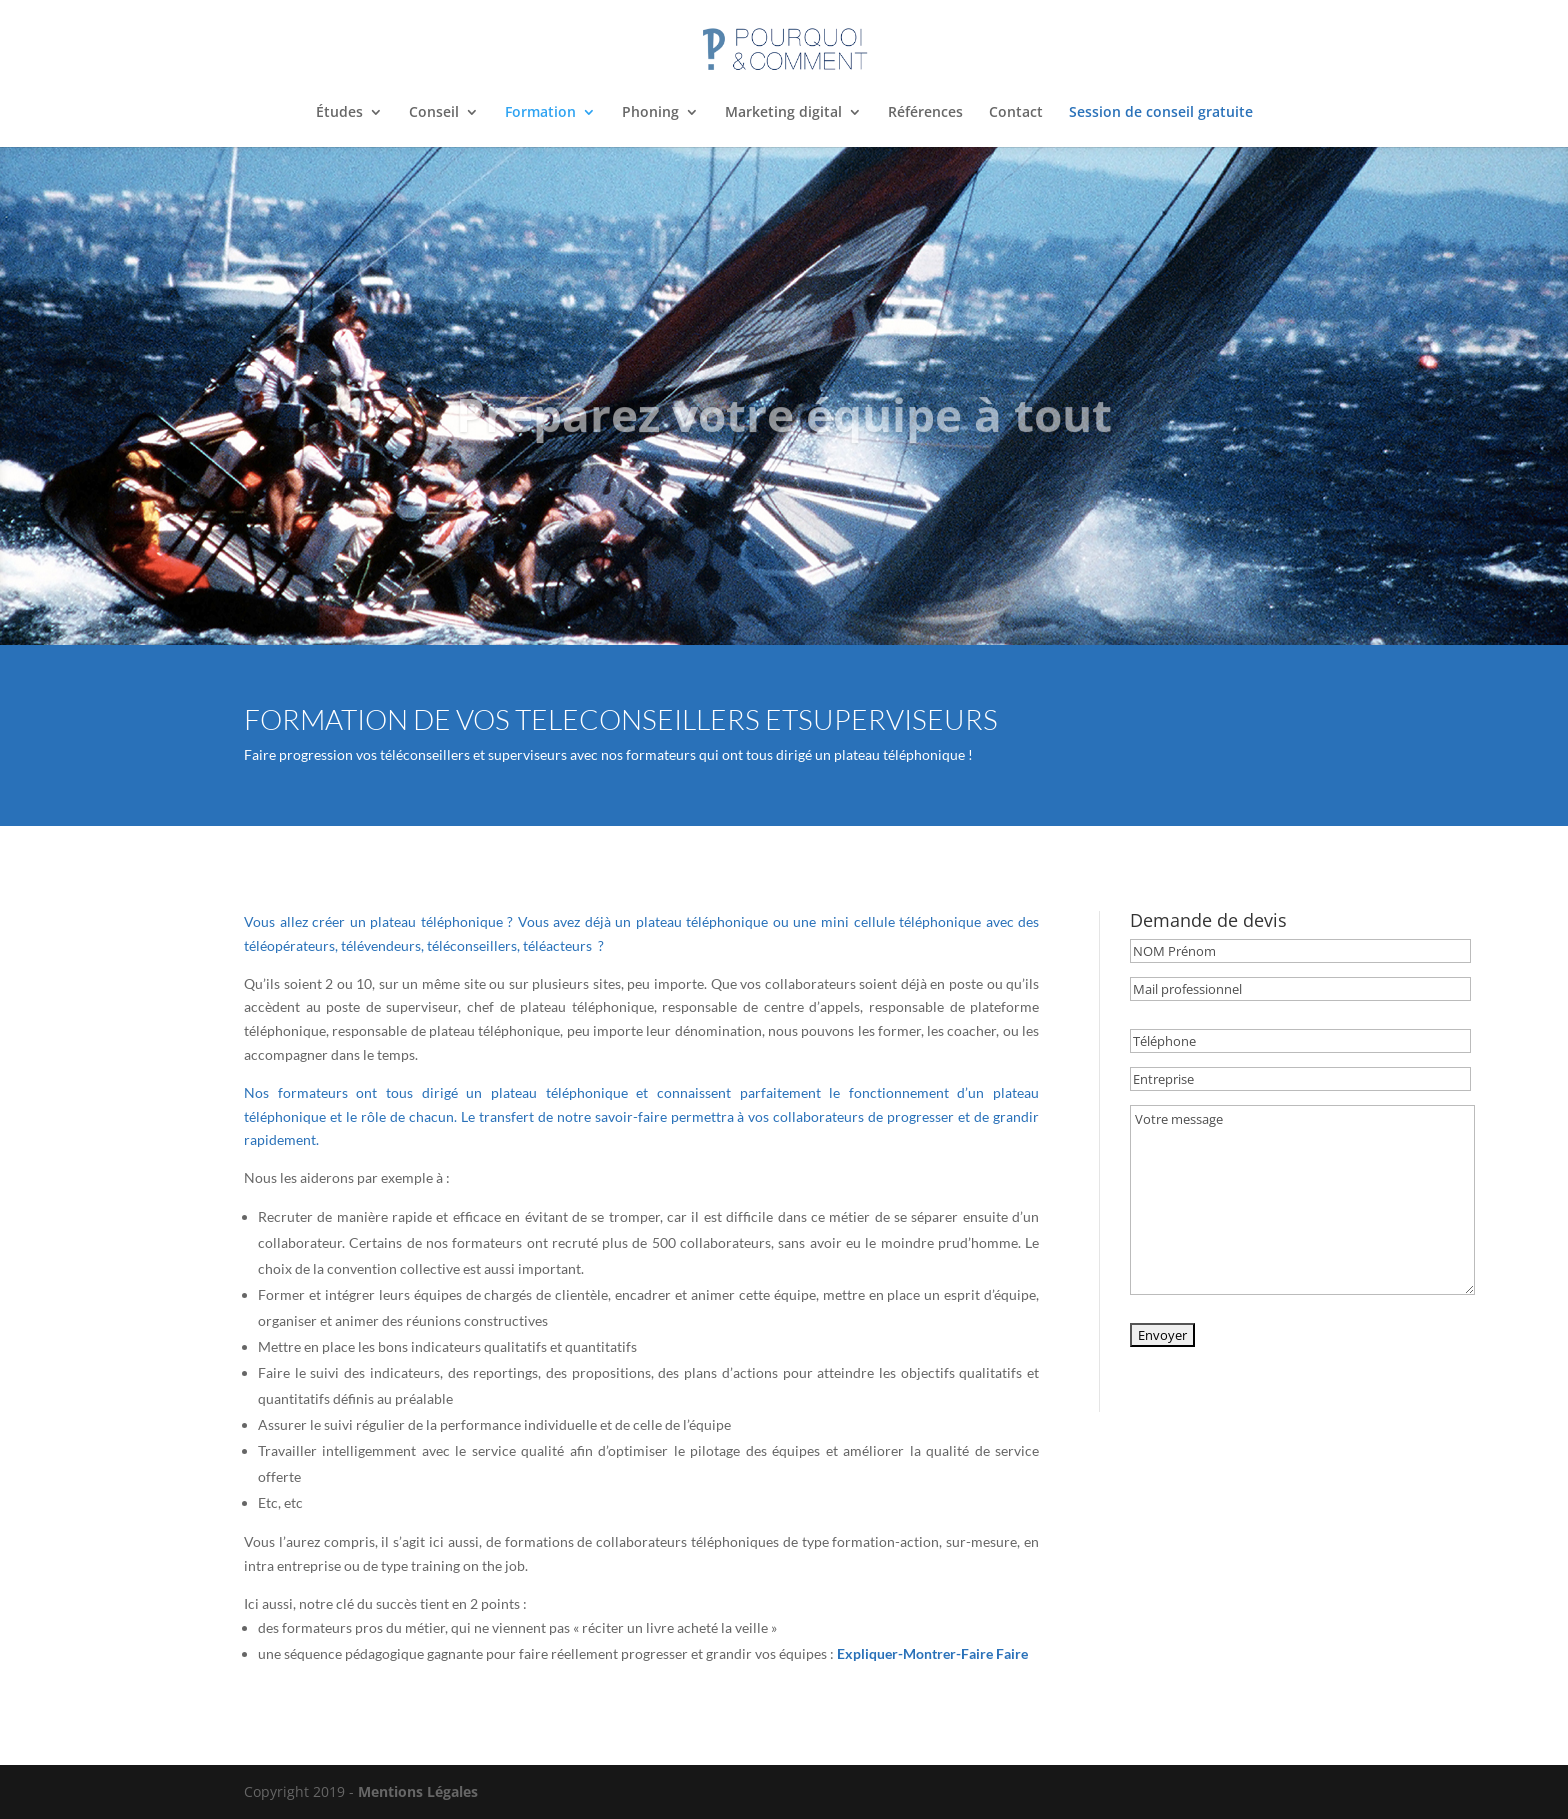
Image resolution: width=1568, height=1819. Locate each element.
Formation (540, 113)
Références (925, 113)
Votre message (1302, 1200)
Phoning (650, 113)
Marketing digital (783, 113)
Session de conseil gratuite (1161, 113)
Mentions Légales (418, 1791)
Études (339, 113)
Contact (1016, 113)
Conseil (434, 113)
